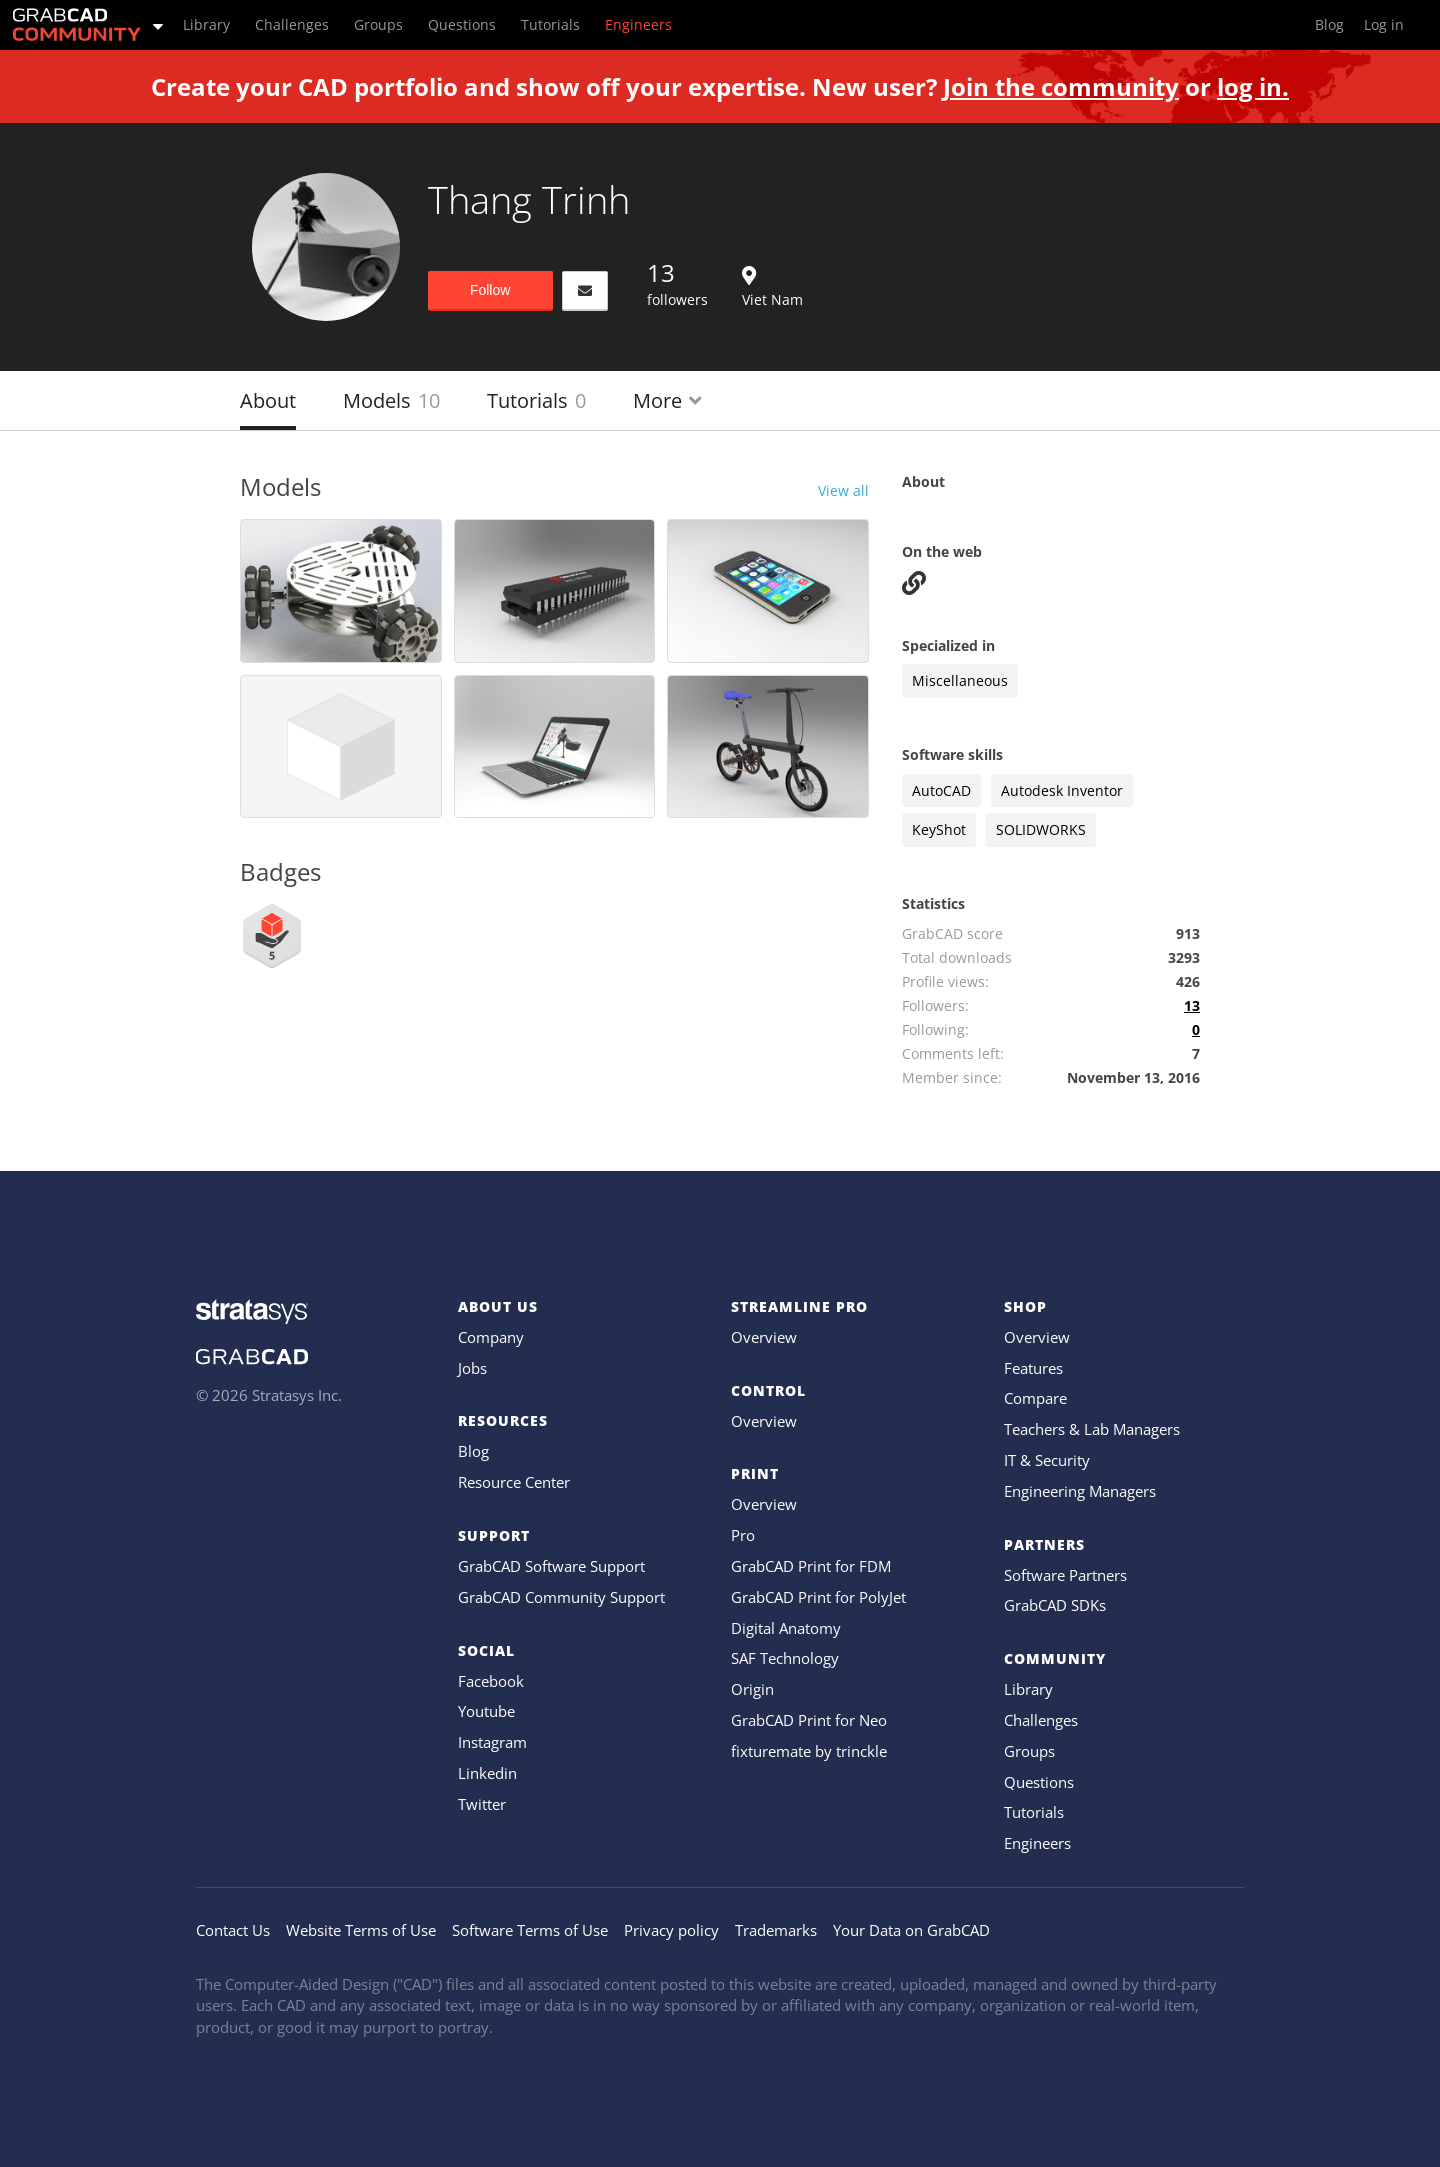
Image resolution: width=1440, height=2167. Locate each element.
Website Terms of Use (361, 1930)
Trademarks (776, 1930)
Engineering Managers (1080, 1491)
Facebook (491, 1681)
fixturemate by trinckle (809, 1751)
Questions (1039, 1782)
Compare (1035, 1398)
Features (1033, 1368)
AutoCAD (941, 790)
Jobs (472, 1368)
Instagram (492, 1742)
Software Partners (1065, 1575)
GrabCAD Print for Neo (809, 1720)
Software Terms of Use (530, 1930)
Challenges (1041, 1720)
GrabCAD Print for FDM (811, 1566)
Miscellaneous (960, 680)
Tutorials (536, 400)
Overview (764, 1337)
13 (1192, 1005)
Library (1028, 1689)
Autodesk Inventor (1062, 790)
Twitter (482, 1804)
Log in (1384, 24)
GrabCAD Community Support (561, 1597)
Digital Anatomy (786, 1628)
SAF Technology (785, 1658)
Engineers (1037, 1843)
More (667, 400)
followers (677, 283)
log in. (1253, 86)
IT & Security (1047, 1460)
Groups (1029, 1751)
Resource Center (514, 1482)
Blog (473, 1451)
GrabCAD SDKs (1055, 1605)
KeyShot (939, 829)
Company (491, 1337)
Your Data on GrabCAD (911, 1930)
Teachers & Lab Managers (1092, 1429)
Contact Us (233, 1930)
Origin (752, 1689)
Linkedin (487, 1773)
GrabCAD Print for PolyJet (818, 1597)
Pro (743, 1535)
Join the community (1061, 86)
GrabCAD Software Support (551, 1566)
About (268, 400)
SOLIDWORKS (1041, 829)
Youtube (486, 1711)
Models (391, 400)
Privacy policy (671, 1930)
